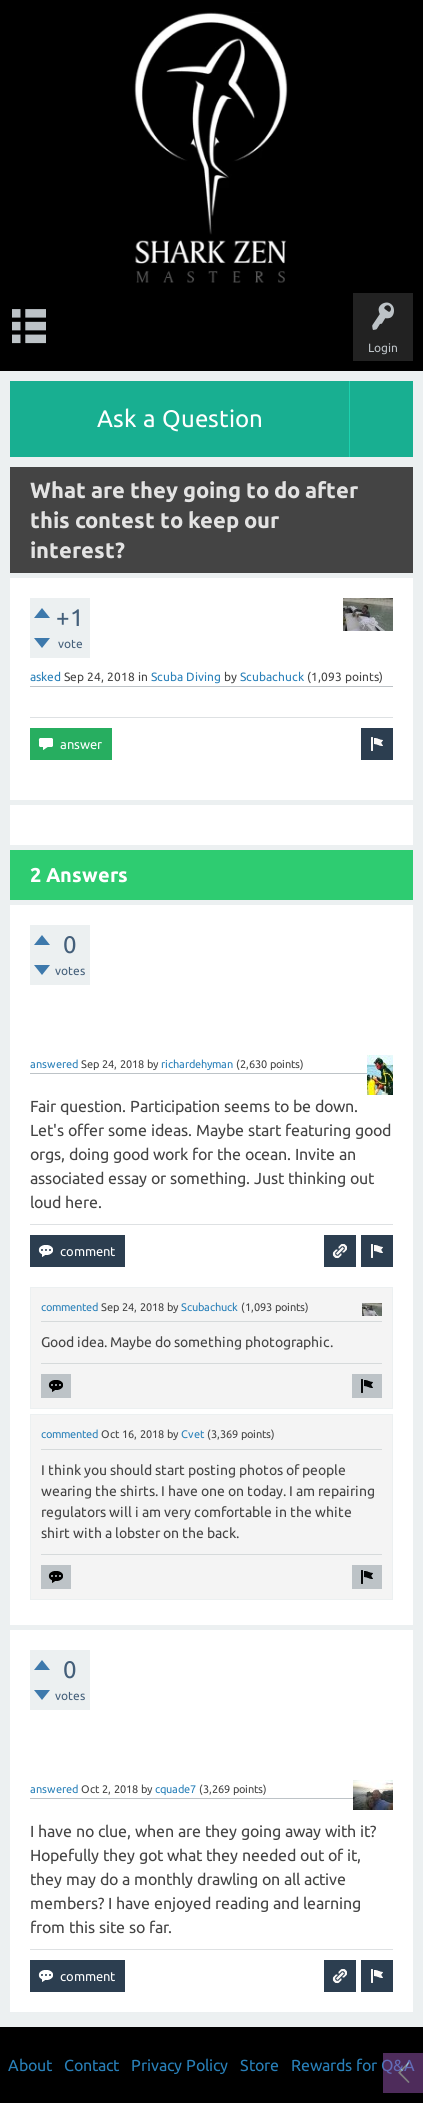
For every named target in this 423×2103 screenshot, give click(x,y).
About (30, 2065)
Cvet (192, 1434)
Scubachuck (272, 676)
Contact (91, 2065)
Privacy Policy (179, 2065)
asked (45, 676)
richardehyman (197, 1064)
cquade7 (175, 1789)
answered (54, 1064)
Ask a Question (180, 418)
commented (69, 1307)
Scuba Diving (186, 676)
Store (259, 2065)
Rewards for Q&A (353, 2065)
